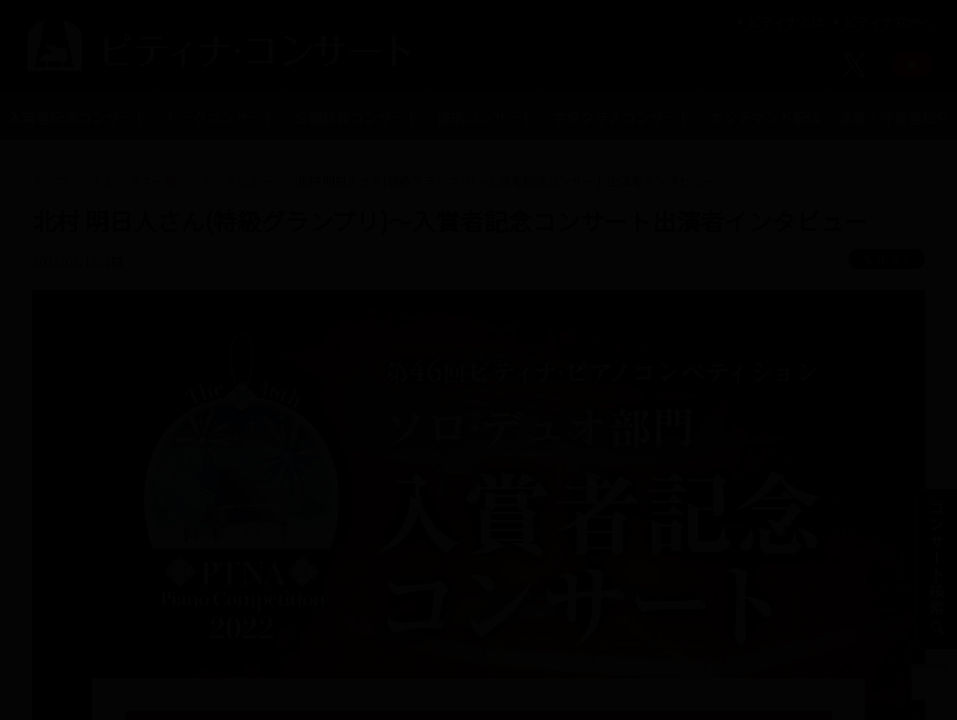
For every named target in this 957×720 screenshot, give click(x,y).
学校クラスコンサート (622, 117)
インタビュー (236, 180)
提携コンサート (486, 117)
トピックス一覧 (134, 180)
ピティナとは (778, 21)
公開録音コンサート (357, 117)
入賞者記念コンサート (78, 117)
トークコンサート (221, 117)
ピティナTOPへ (880, 21)
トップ (50, 180)
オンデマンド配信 (765, 117)
